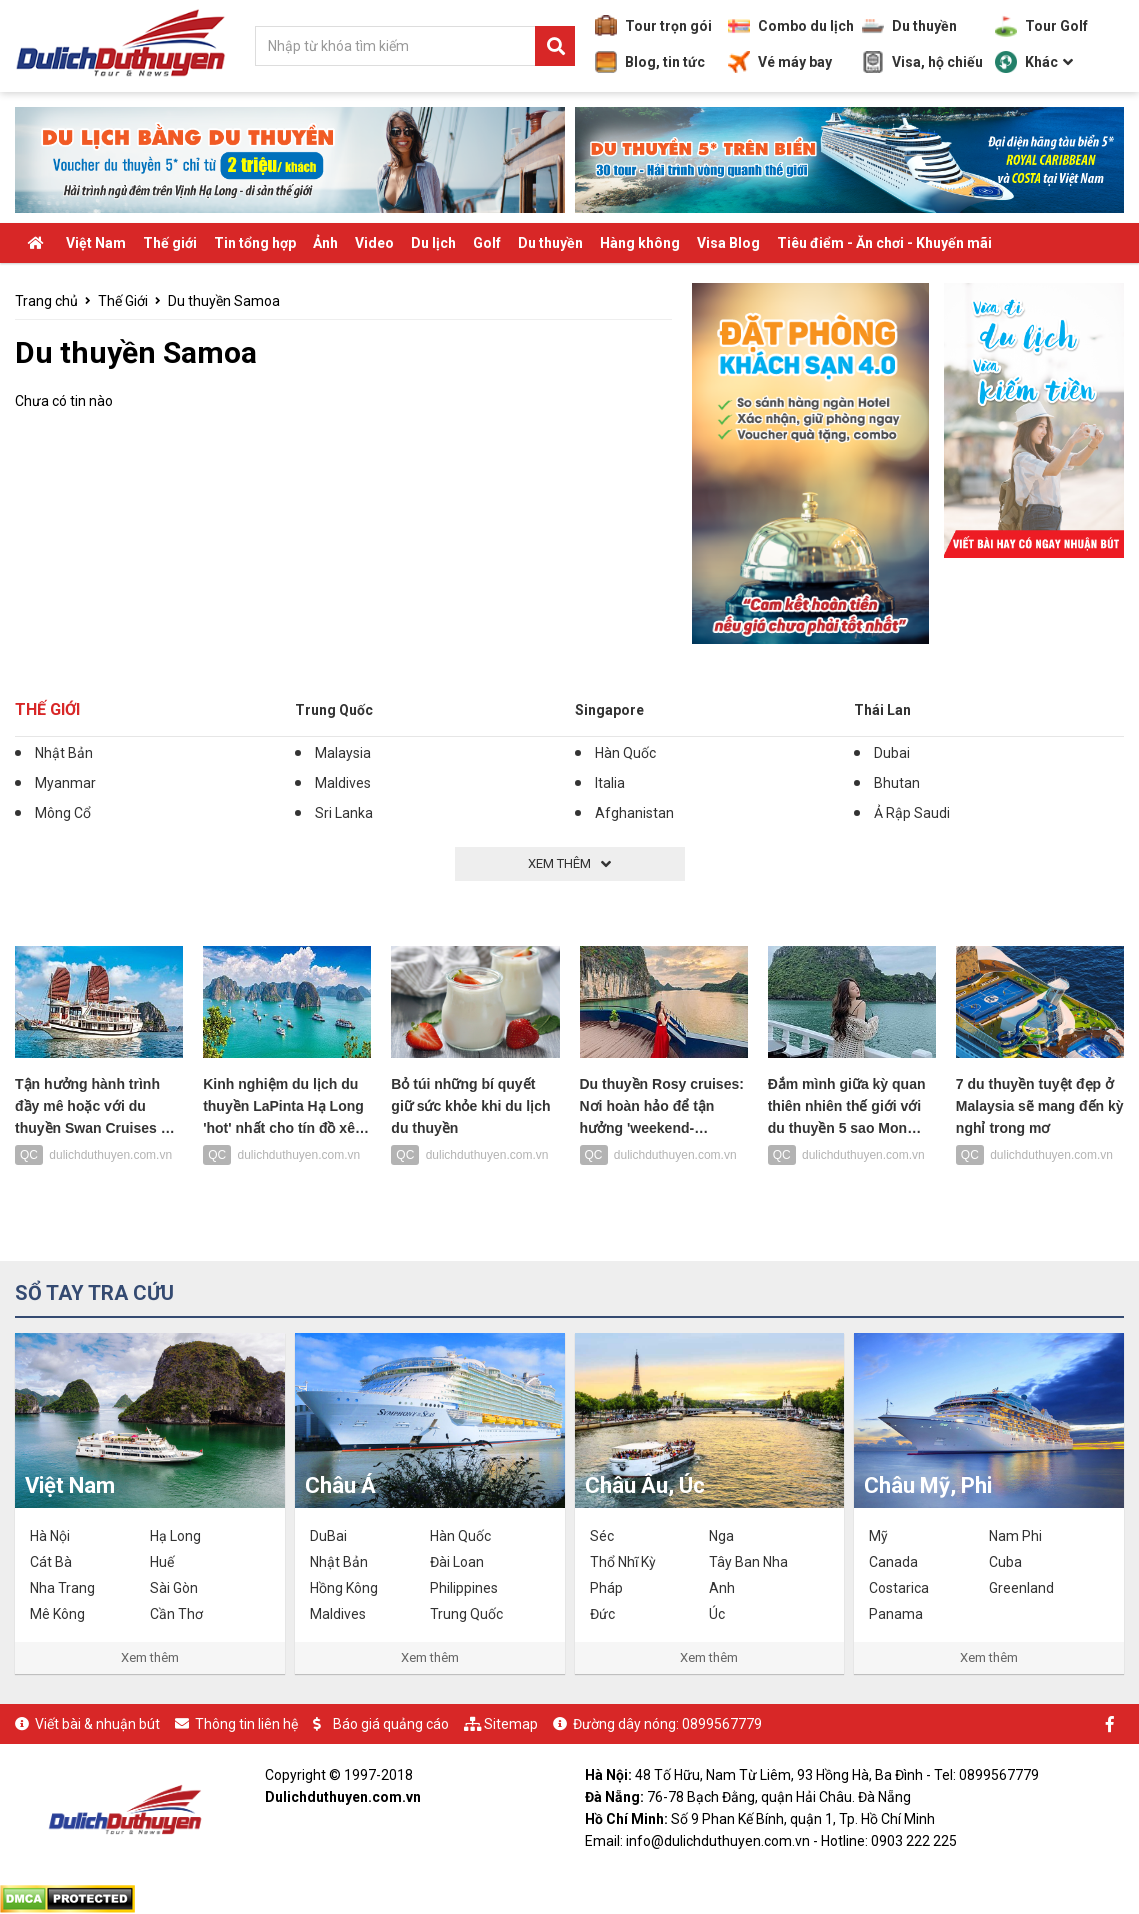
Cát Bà (51, 1562)
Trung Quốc (334, 710)
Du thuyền (909, 26)
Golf (487, 243)
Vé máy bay (780, 62)
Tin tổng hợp (255, 243)
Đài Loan (457, 1562)
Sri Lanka (344, 813)
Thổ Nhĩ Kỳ (623, 1562)
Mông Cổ (63, 813)
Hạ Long (175, 1536)
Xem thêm (150, 1657)
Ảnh (325, 243)
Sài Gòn (174, 1588)
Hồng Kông (344, 1588)
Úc (717, 1614)
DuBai (328, 1536)
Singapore (609, 710)
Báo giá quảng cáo (391, 1724)
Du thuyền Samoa (224, 301)
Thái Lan (882, 710)
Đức (602, 1614)
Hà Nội (50, 1536)
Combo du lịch (791, 26)
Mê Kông (57, 1614)
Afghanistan (634, 813)
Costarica (899, 1588)
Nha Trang (62, 1588)
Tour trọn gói (653, 26)
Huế (162, 1562)
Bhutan (897, 783)
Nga (721, 1536)
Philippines (464, 1588)
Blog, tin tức (650, 62)
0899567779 (722, 1724)
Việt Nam (96, 243)
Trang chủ (46, 301)
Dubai (892, 753)
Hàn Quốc (625, 753)
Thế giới (170, 243)
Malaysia (343, 753)
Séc (602, 1536)
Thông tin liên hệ (246, 1724)
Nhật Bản (64, 753)
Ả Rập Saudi (912, 813)
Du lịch (433, 243)
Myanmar (65, 783)
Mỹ (878, 1536)
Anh (722, 1588)
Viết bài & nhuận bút (97, 1724)
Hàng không (640, 243)
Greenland (1021, 1588)
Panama (896, 1614)
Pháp (606, 1588)
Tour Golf (1041, 26)
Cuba (1005, 1562)
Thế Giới (123, 301)
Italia (610, 783)
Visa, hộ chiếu (922, 62)
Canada (893, 1562)
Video (374, 243)
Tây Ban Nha (748, 1562)
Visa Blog (728, 243)
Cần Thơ (176, 1614)
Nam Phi (1015, 1536)
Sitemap (511, 1724)
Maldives (343, 783)
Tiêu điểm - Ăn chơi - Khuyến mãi (884, 243)
